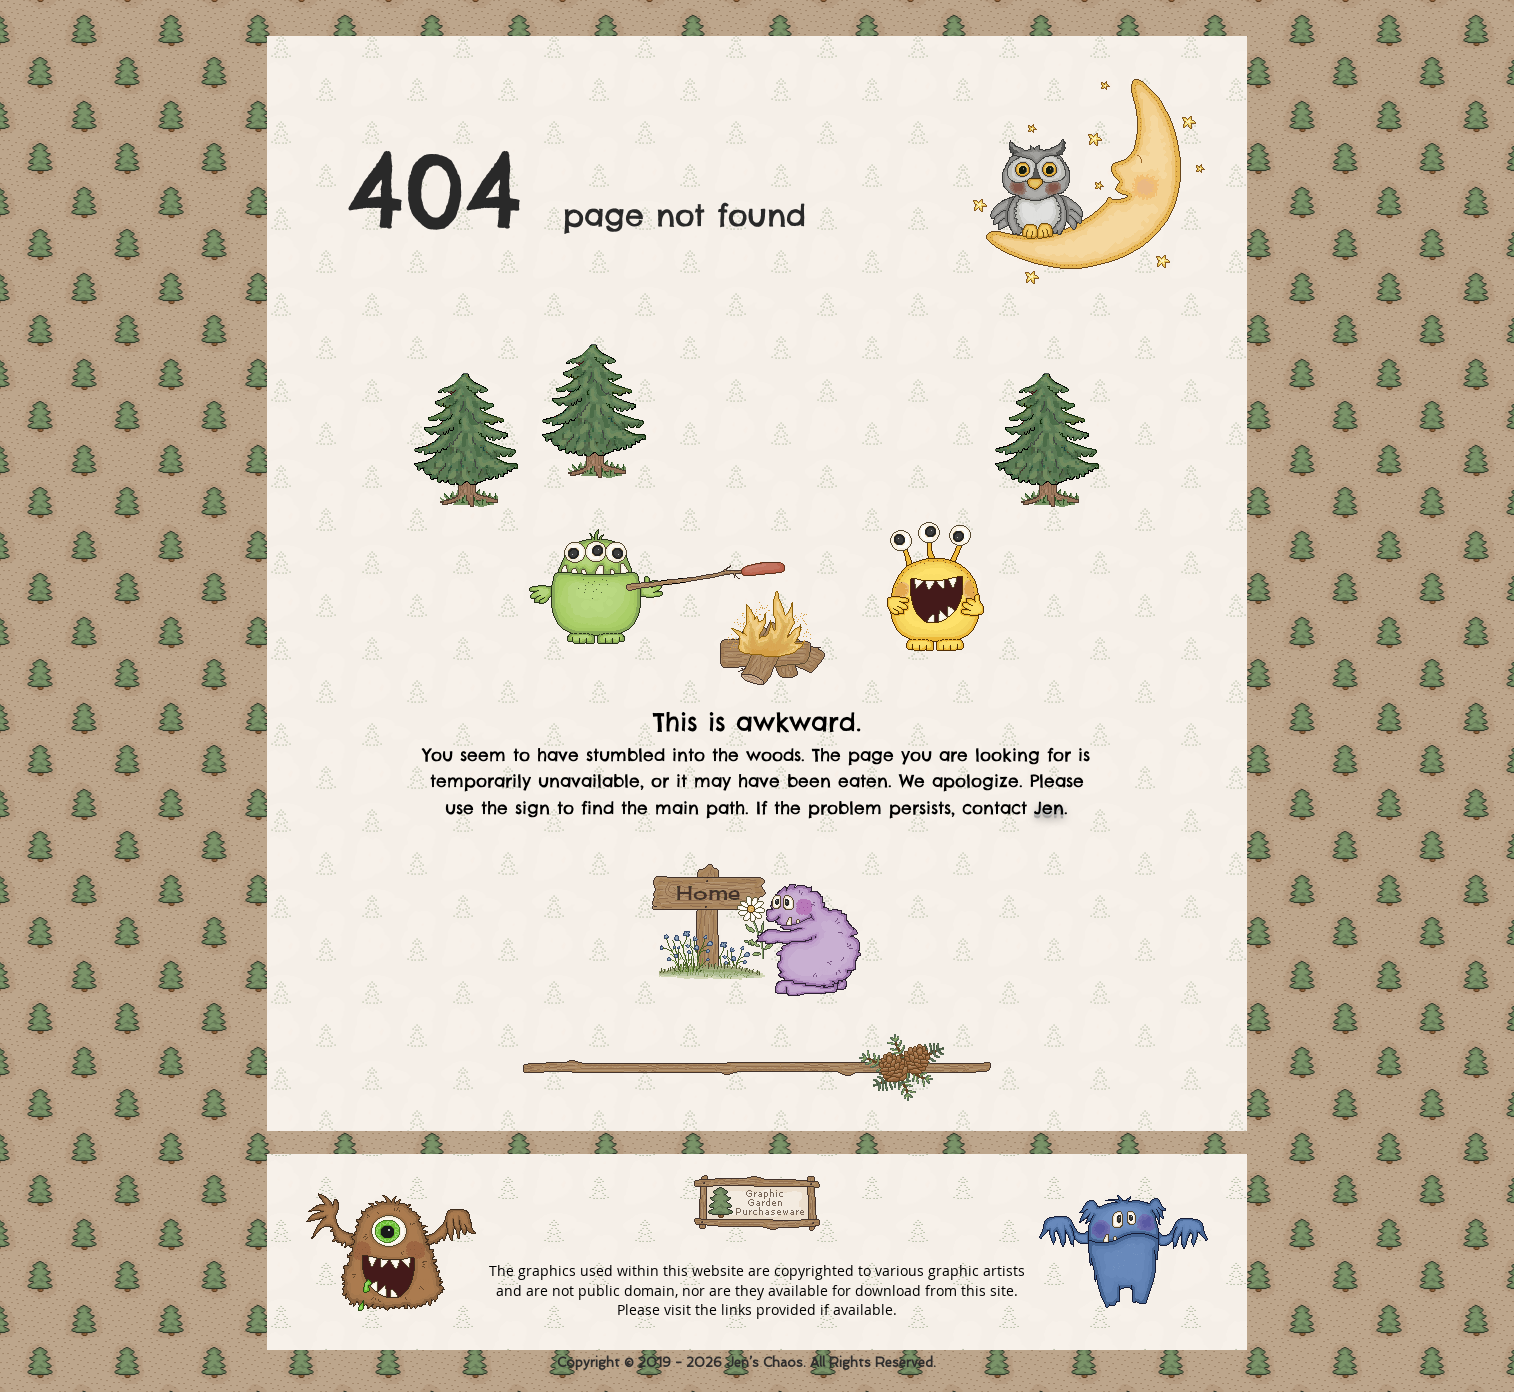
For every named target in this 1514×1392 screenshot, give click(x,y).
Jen (1049, 808)
